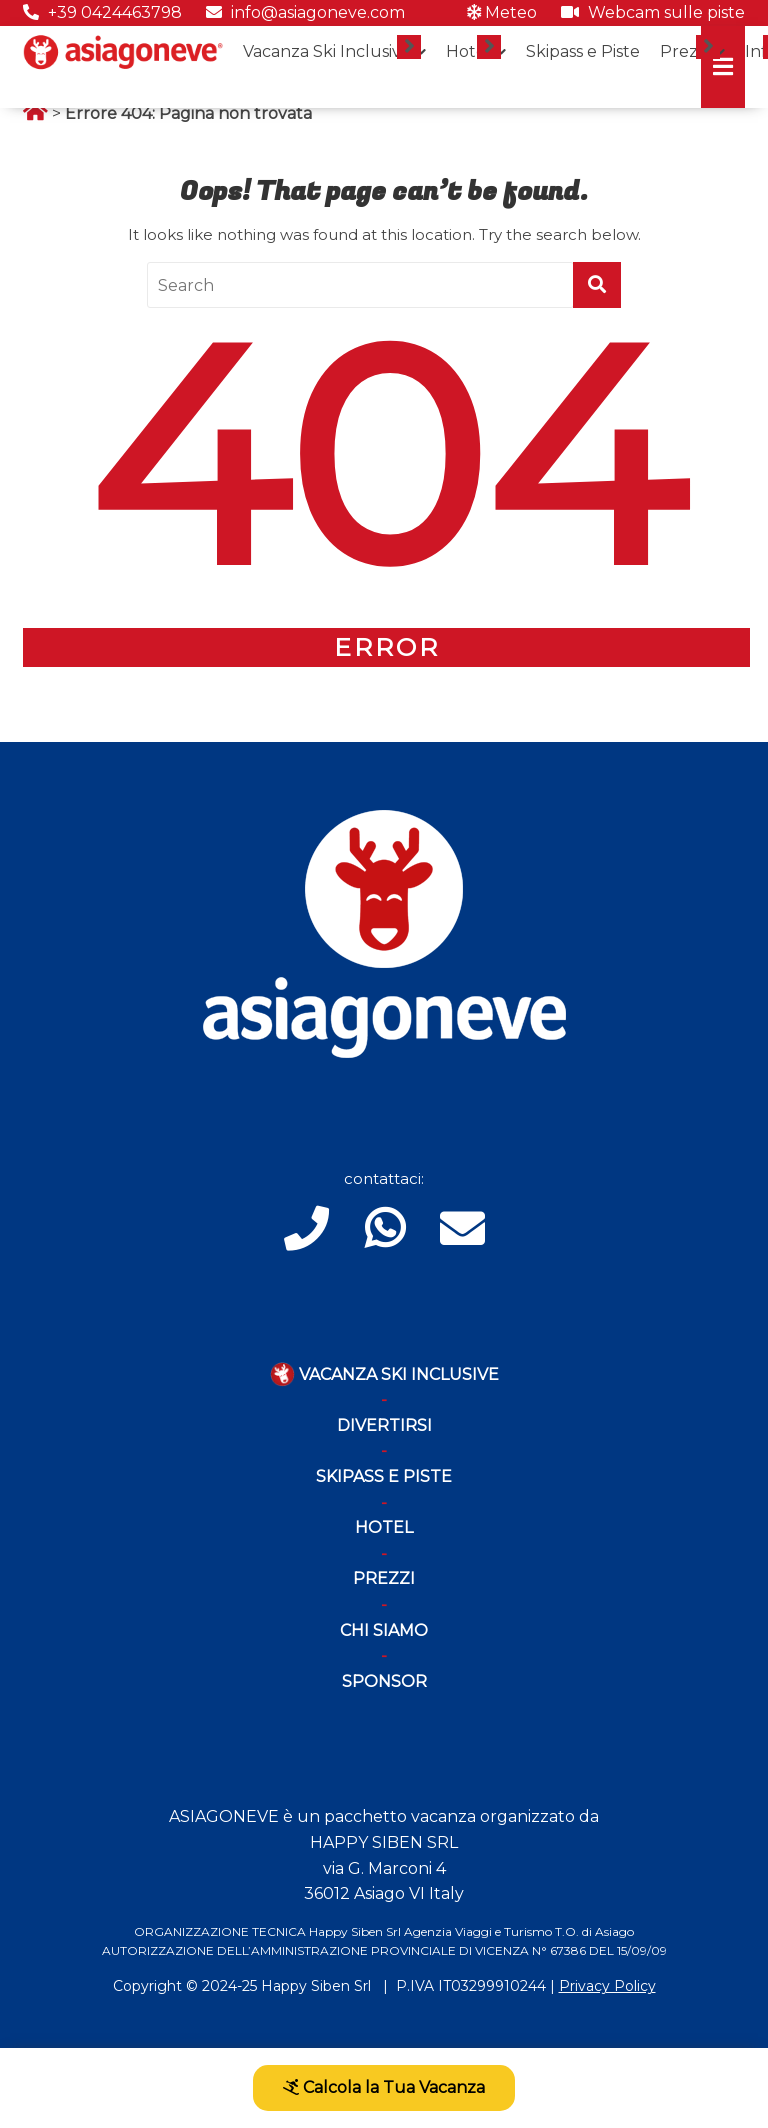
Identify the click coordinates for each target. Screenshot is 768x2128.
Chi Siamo (384, 1630)
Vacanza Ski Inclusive (327, 51)
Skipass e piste (384, 1476)
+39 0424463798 (102, 12)
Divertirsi (384, 1425)
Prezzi (685, 51)
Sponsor (384, 1681)
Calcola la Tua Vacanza (384, 2087)
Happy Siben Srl (316, 1986)
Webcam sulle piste (653, 12)
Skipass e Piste (583, 51)
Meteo (502, 12)
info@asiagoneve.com (305, 12)
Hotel (468, 51)
